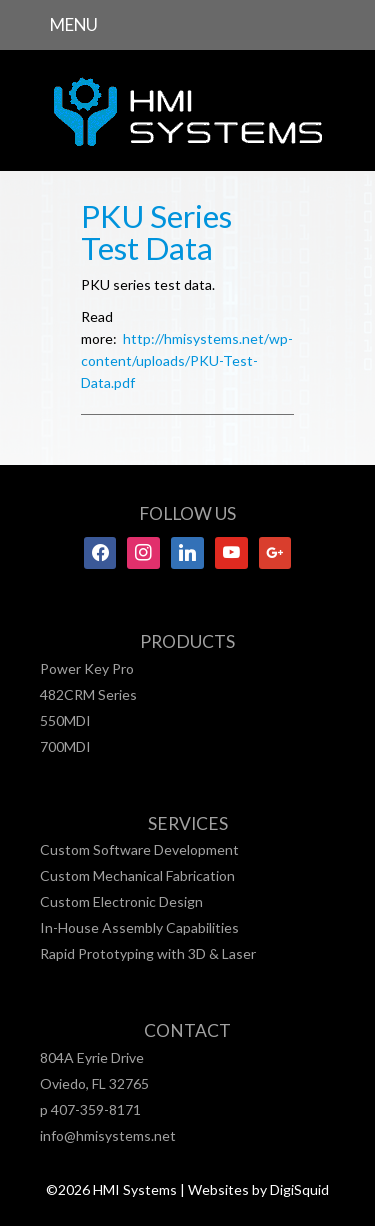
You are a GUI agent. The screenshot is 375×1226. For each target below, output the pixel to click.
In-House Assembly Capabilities (139, 927)
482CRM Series (88, 694)
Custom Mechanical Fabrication (137, 875)
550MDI (65, 720)
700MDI (65, 746)
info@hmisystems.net (108, 1135)
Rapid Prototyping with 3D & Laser (148, 953)
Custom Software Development (139, 849)
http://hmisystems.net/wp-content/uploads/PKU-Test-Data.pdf (187, 360)
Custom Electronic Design (121, 901)
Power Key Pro (87, 668)
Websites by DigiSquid (258, 1189)
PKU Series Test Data (156, 232)
